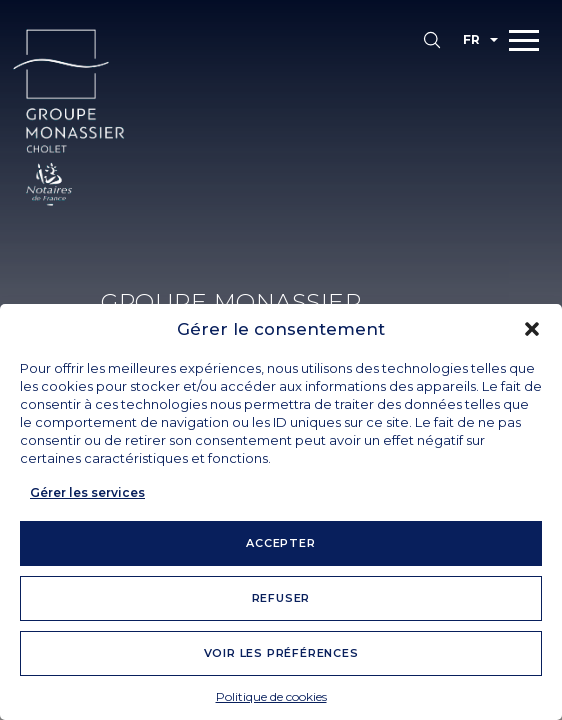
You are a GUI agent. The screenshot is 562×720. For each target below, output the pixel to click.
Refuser (281, 598)
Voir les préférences (281, 653)
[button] (532, 329)
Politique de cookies (271, 696)
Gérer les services (87, 492)
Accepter (280, 543)
